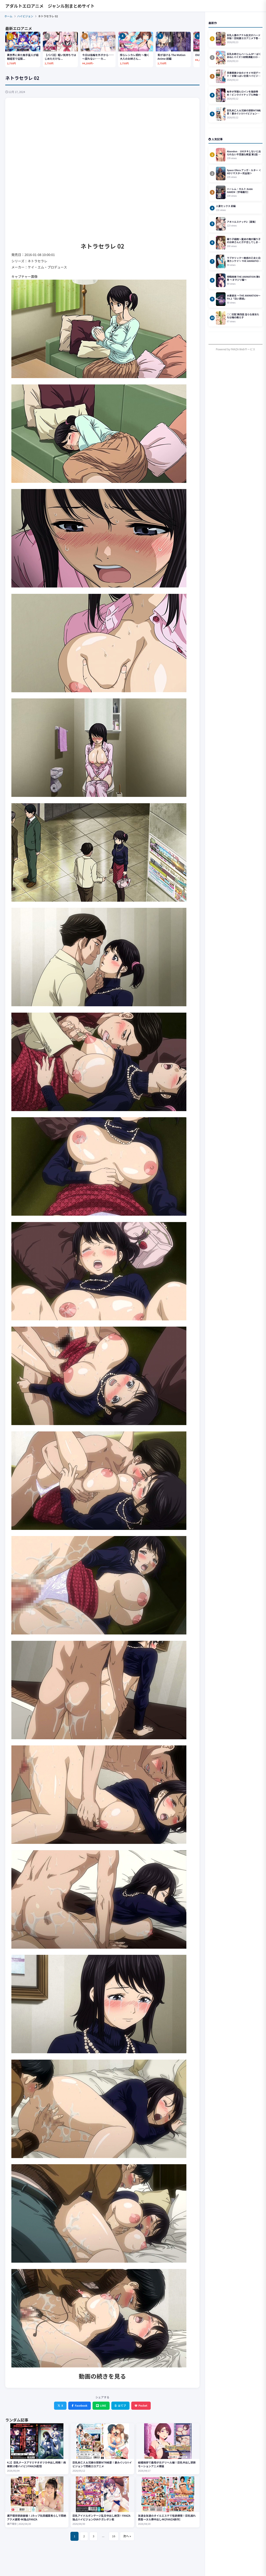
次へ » (127, 2536)
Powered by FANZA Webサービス (235, 349)
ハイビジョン (25, 16)
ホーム (8, 16)
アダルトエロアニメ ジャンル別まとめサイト (49, 6)
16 (113, 2536)
